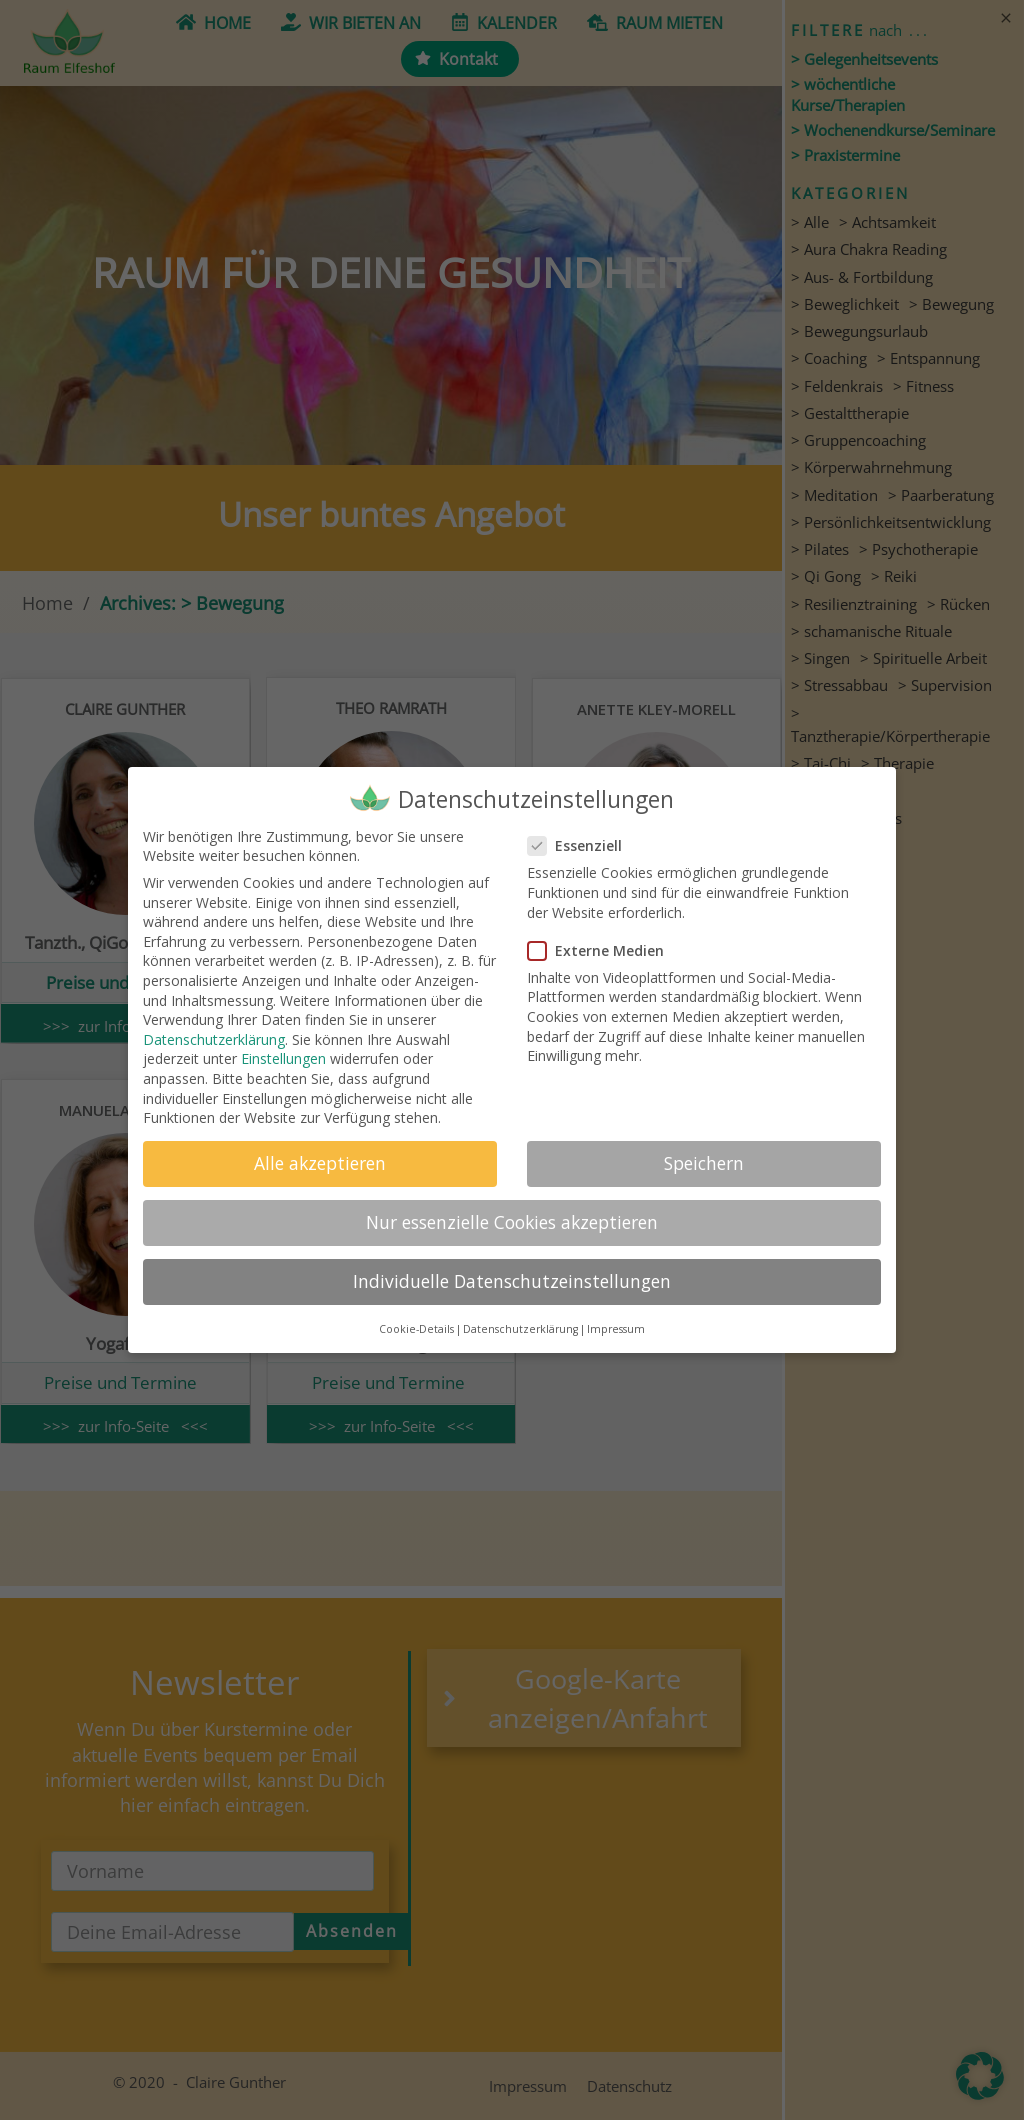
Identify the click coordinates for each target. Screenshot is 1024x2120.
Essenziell (581, 845)
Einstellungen (283, 1058)
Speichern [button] (704, 1163)
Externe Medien (602, 950)
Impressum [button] (616, 1329)
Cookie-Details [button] (416, 1329)
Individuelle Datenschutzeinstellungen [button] (512, 1281)
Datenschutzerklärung (214, 1039)
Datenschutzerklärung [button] (520, 1329)
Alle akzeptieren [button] (320, 1163)
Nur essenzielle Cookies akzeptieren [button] (512, 1222)
